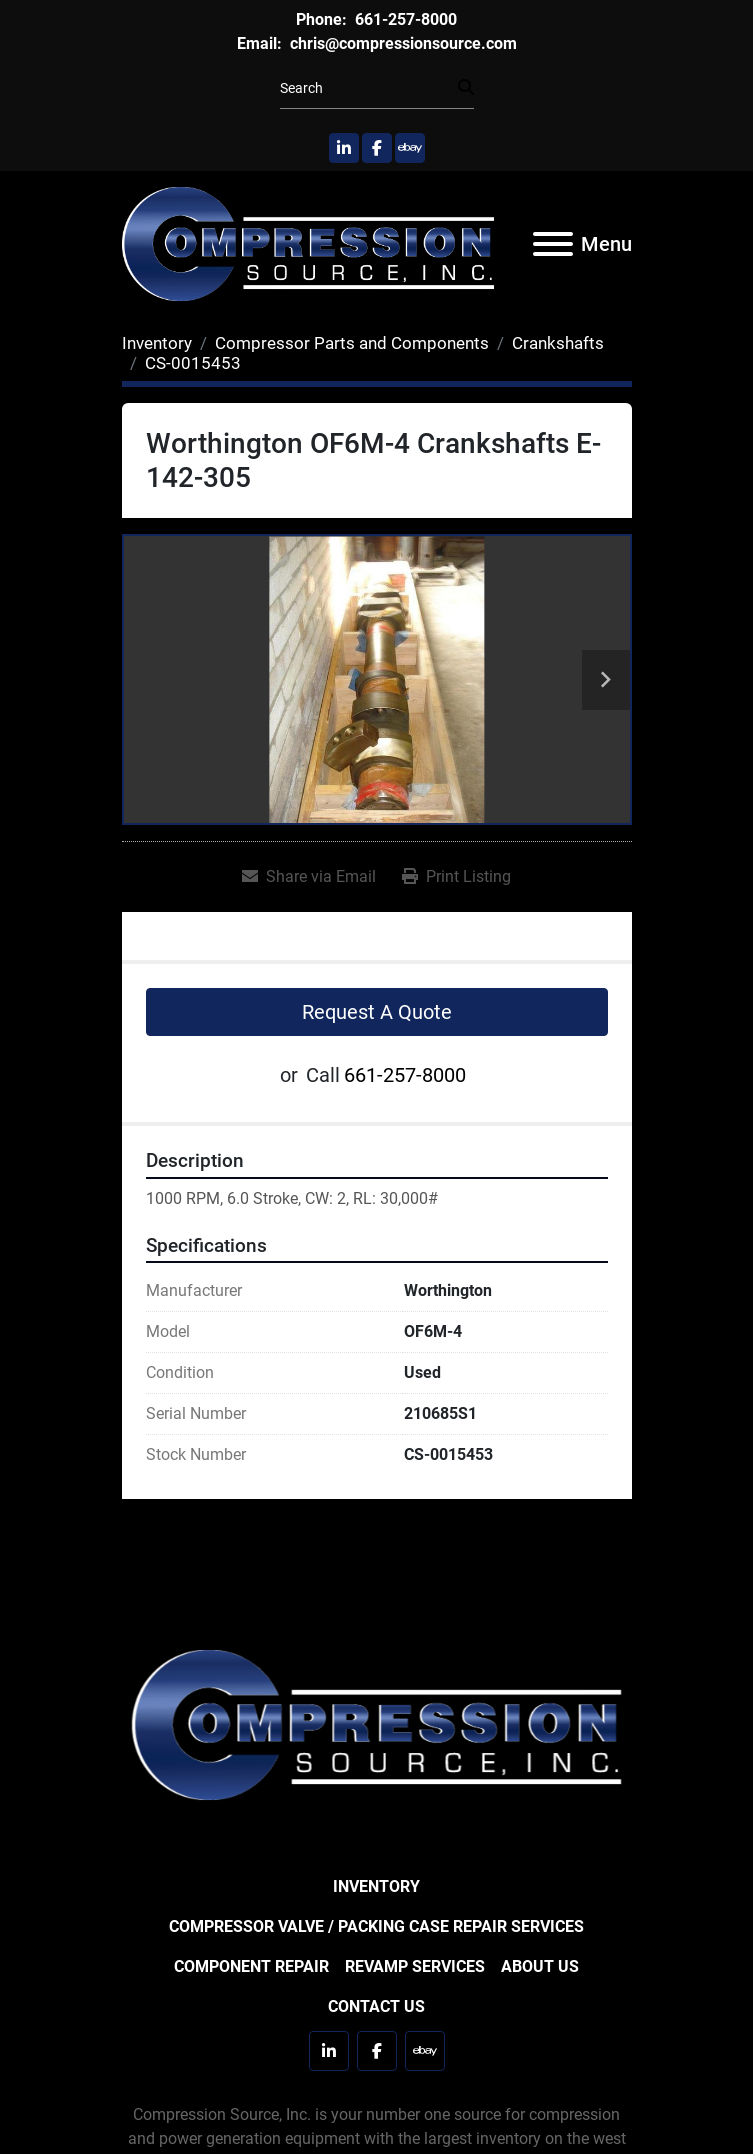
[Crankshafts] (558, 343)
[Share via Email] (309, 877)
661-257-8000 (404, 19)
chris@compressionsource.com (401, 43)
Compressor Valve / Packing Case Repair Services (376, 1926)
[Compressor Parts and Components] (352, 343)
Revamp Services (415, 1966)
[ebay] (410, 148)
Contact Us (376, 2006)
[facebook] (377, 148)
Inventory (376, 1886)
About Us (540, 1966)
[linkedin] (344, 148)
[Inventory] (157, 343)
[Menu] (553, 244)
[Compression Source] (377, 1723)
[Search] (369, 88)
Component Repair (251, 1966)
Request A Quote (377, 1012)
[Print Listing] (456, 877)
